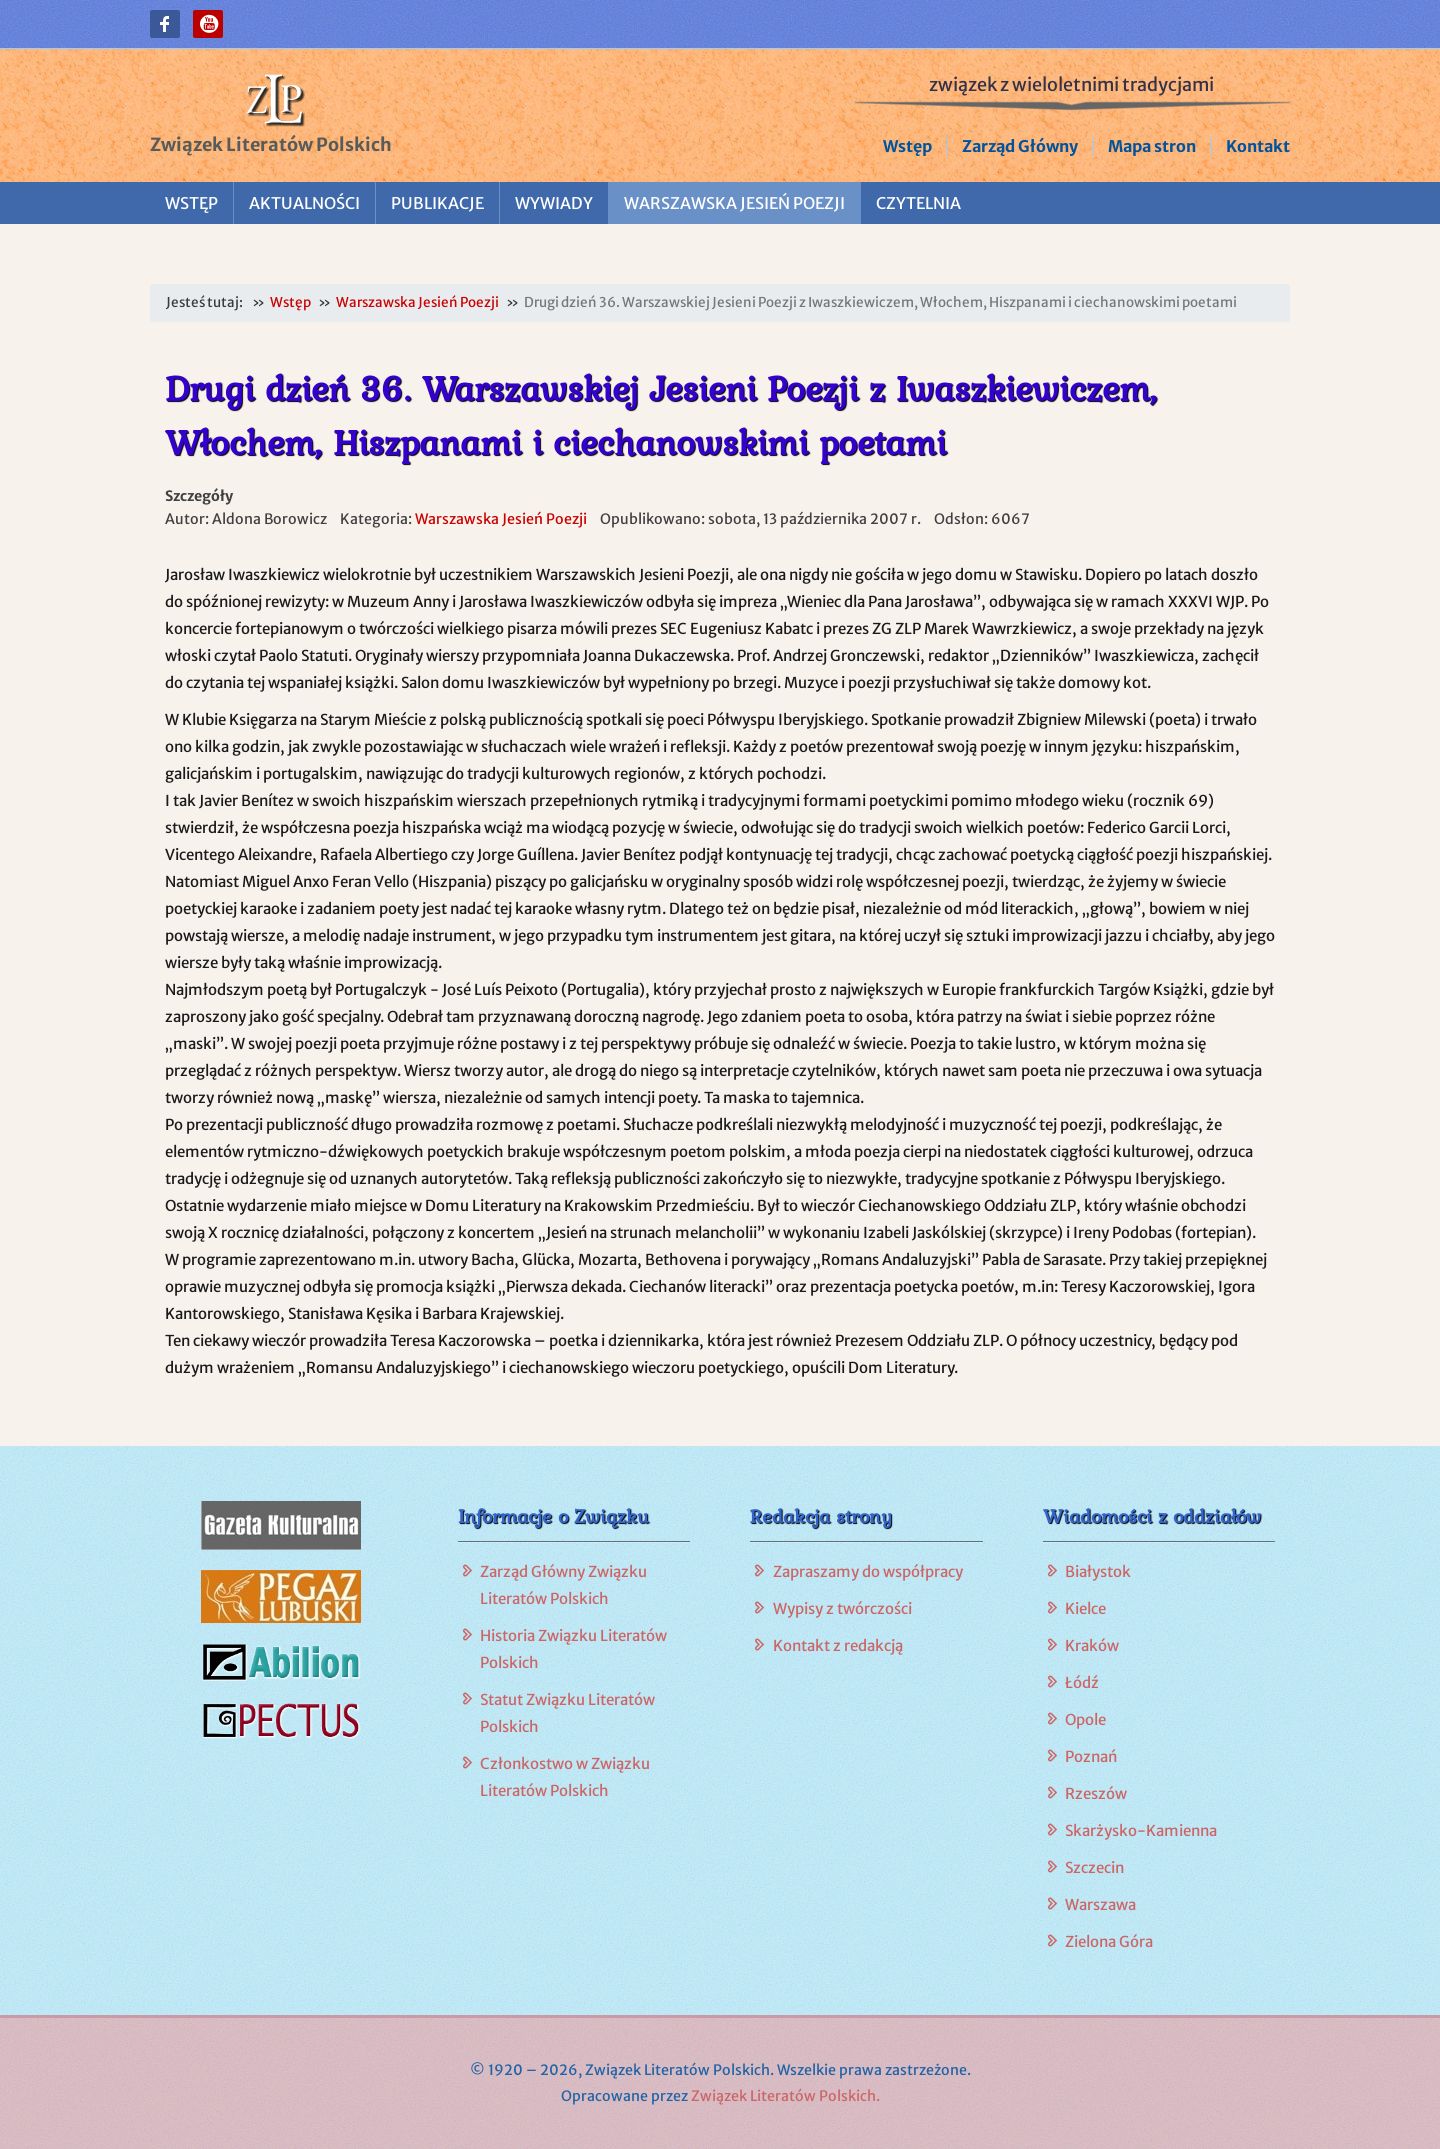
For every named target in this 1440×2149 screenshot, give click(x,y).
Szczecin (1094, 1867)
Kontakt (1258, 146)
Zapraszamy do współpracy (868, 1571)
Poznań (1091, 1756)
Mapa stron (1152, 146)
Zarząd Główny (1020, 146)
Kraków (1092, 1645)
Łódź (1082, 1682)
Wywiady (554, 203)
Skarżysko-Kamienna (1141, 1830)
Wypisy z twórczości (842, 1608)
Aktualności (304, 203)
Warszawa (1100, 1904)
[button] (165, 24)
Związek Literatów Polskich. (785, 2096)
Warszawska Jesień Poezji (734, 203)
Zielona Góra (1109, 1941)
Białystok (1098, 1571)
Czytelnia (918, 203)
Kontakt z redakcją (838, 1645)
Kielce (1085, 1608)
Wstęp (907, 146)
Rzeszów (1096, 1793)
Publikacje (437, 203)
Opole (1085, 1719)
